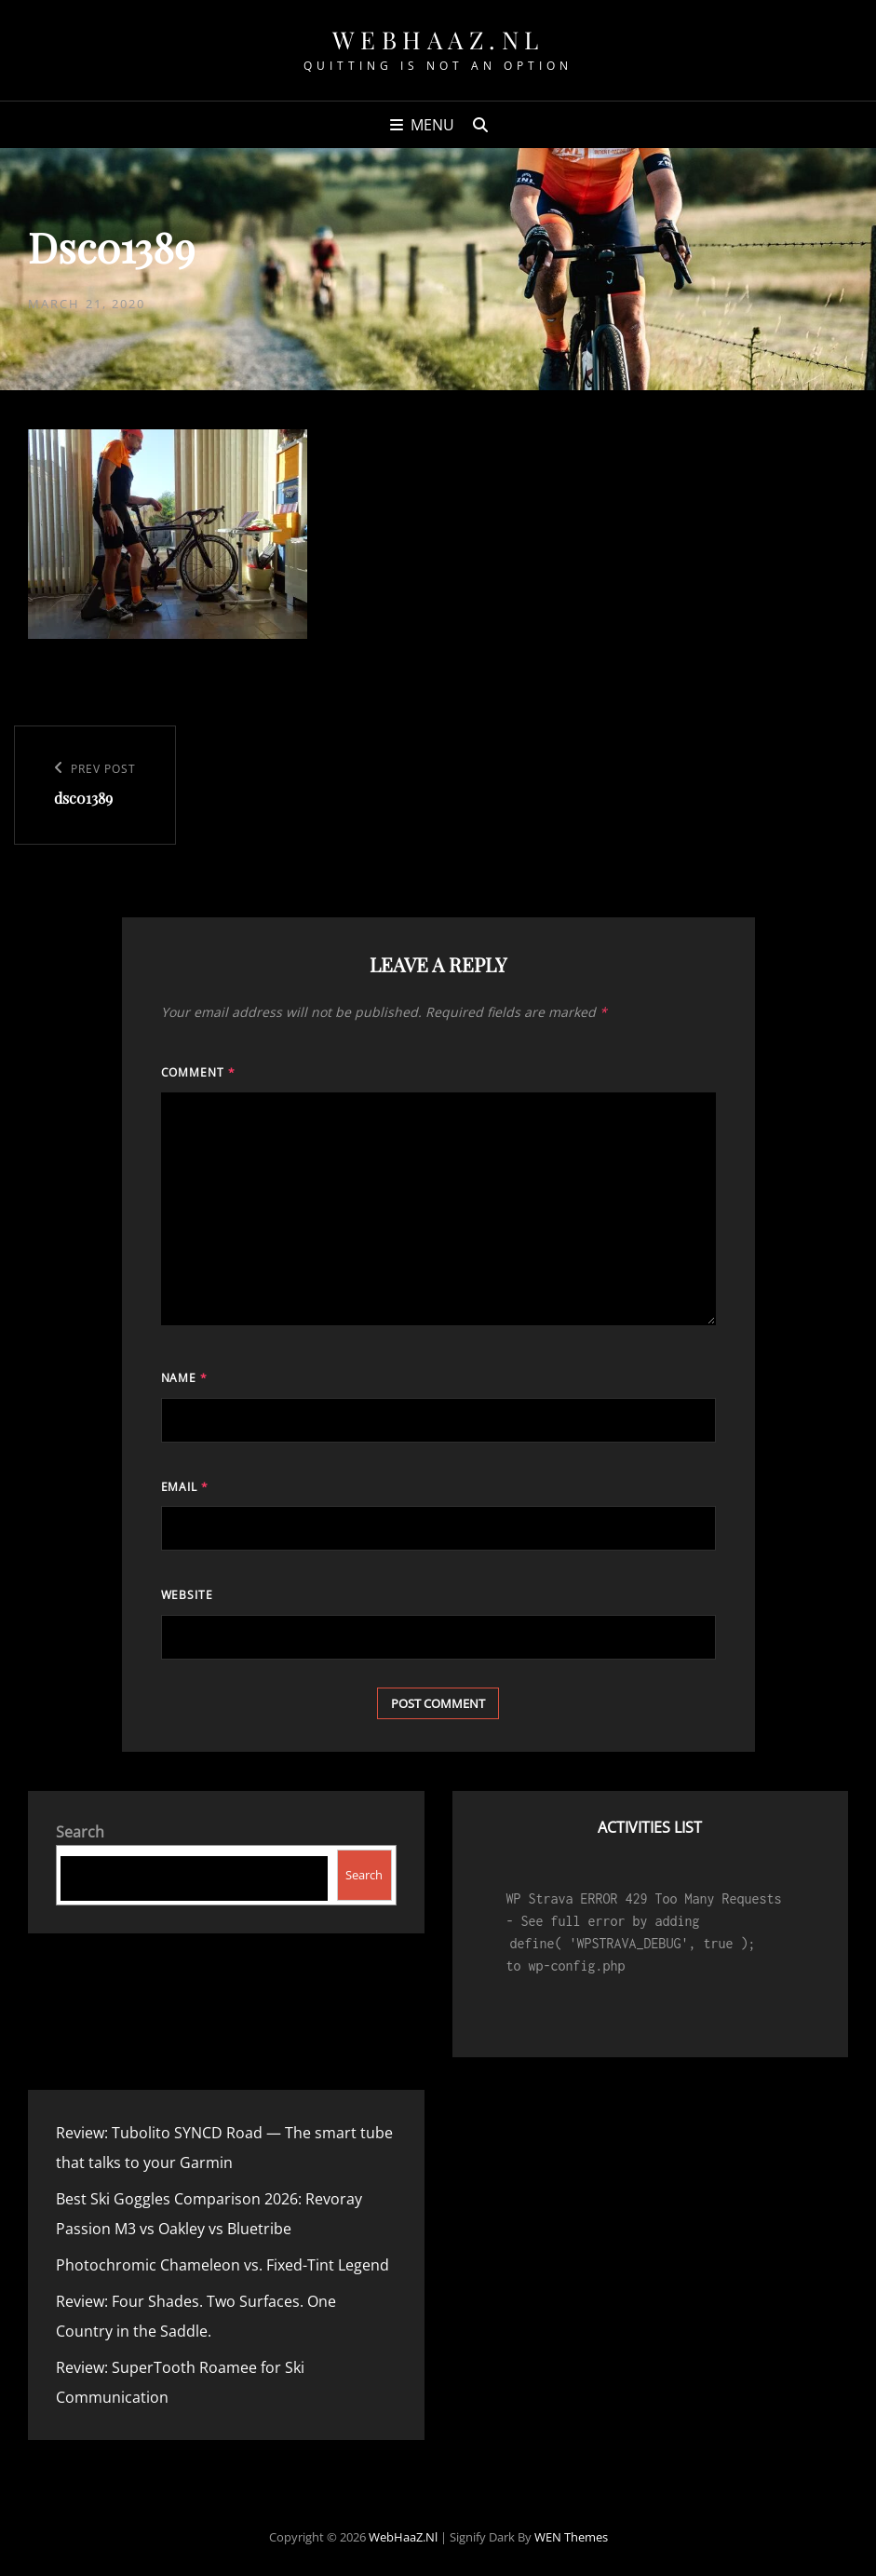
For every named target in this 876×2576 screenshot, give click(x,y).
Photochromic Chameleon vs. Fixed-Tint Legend (222, 2265)
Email (185, 1487)
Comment (198, 1072)
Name (185, 1378)
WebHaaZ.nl (438, 39)
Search (80, 1832)
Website (187, 1595)
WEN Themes (571, 2537)
